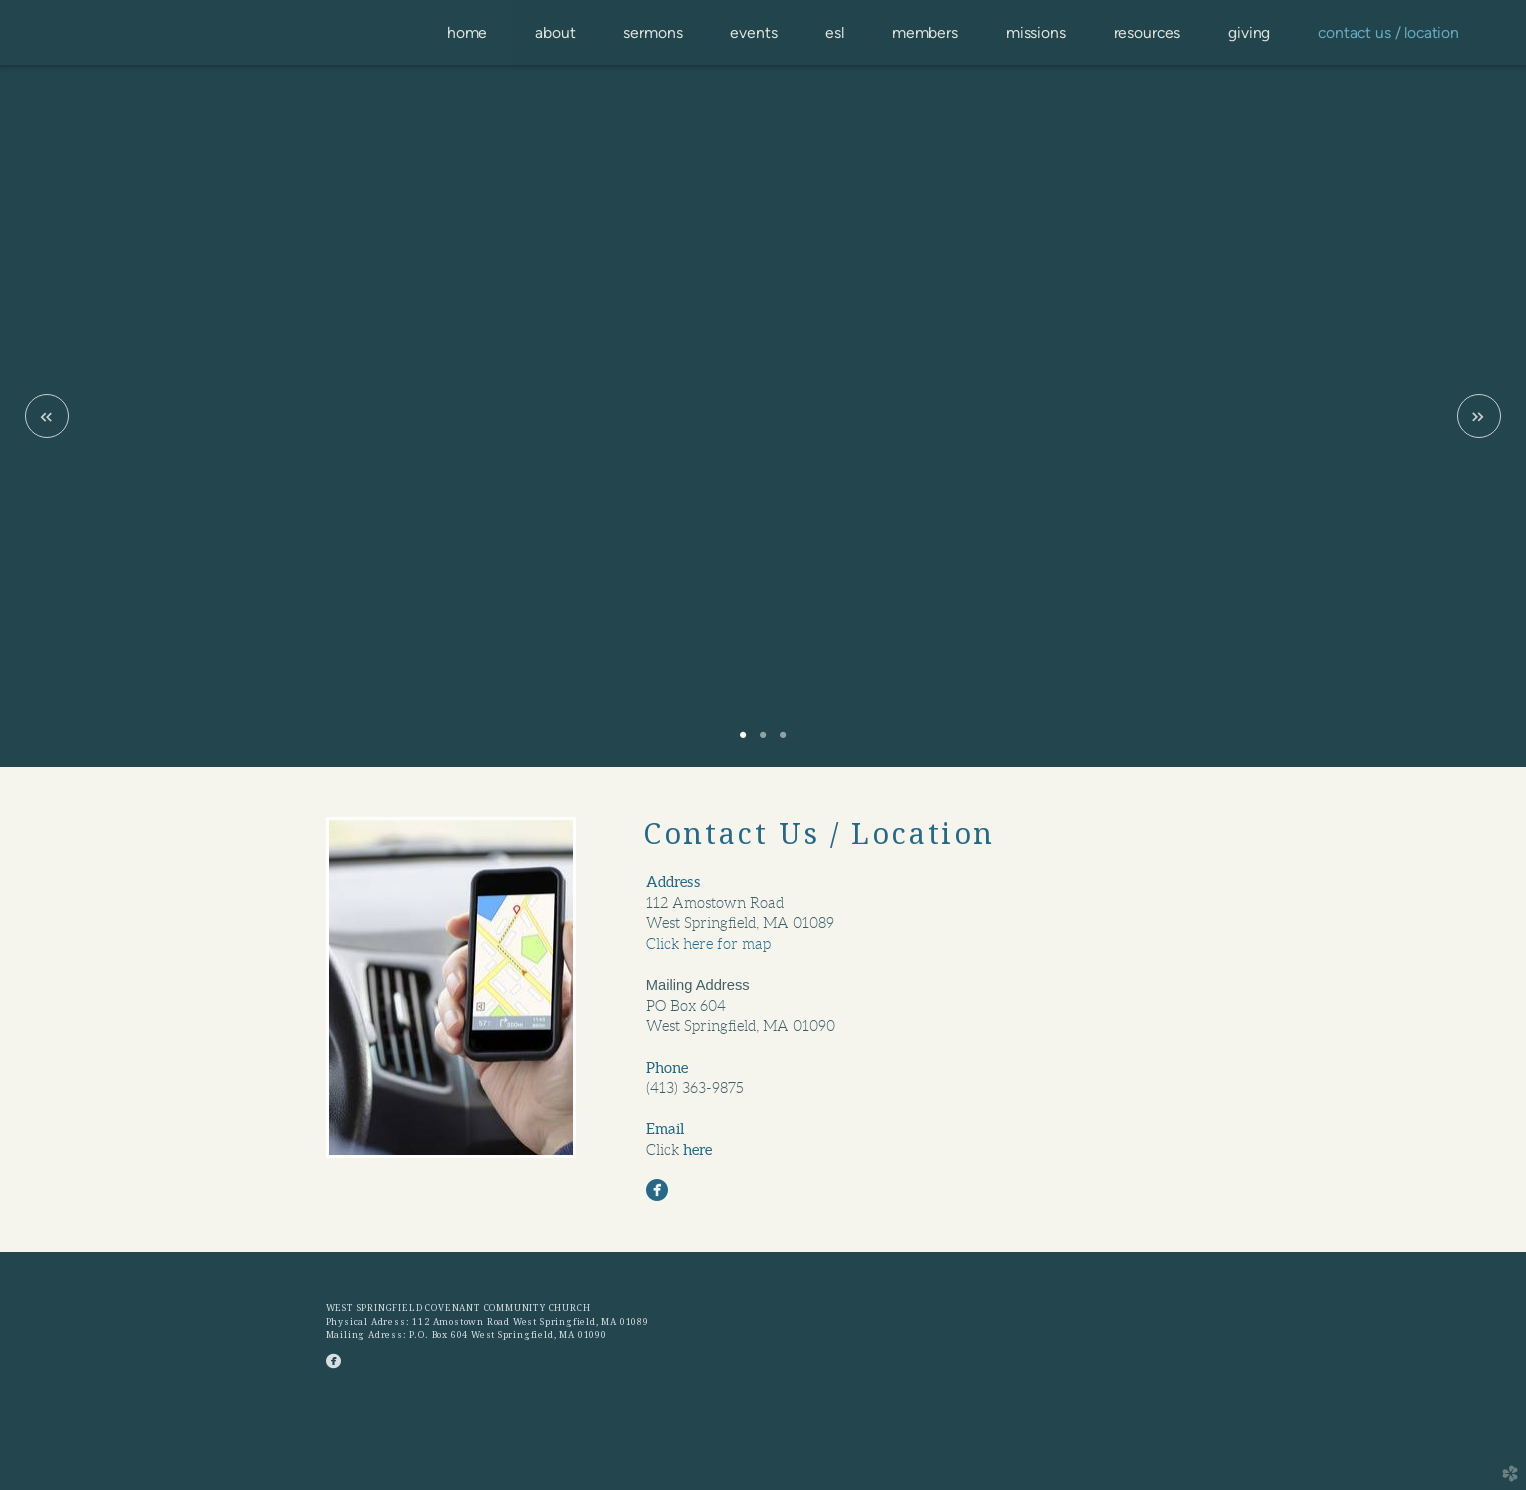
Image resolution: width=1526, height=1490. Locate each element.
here (697, 1149)
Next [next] (1479, 416)
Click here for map (708, 944)
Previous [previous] (47, 416)
